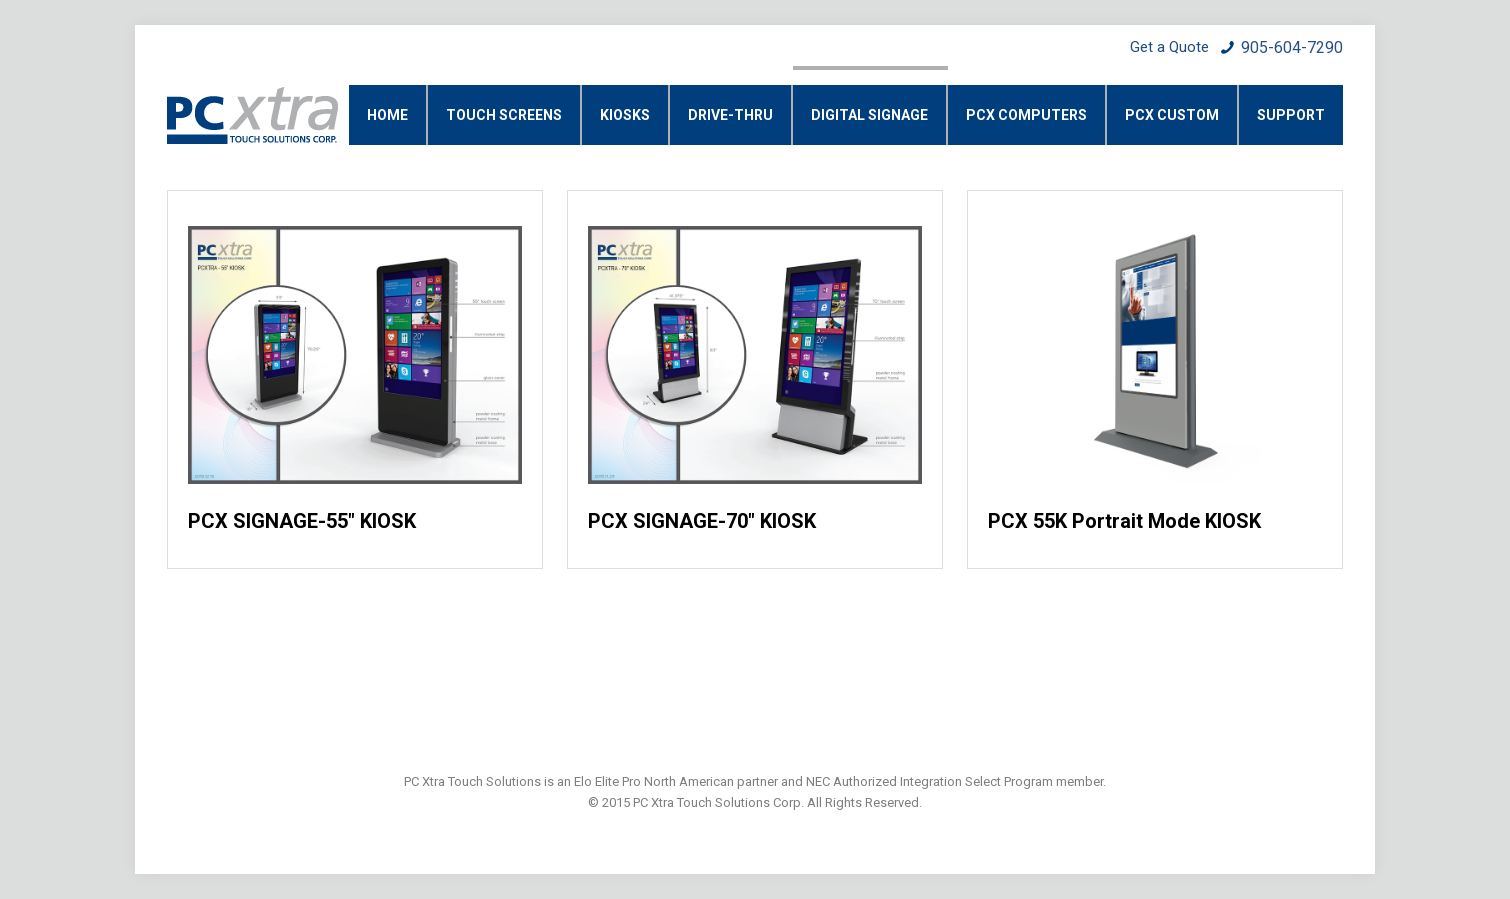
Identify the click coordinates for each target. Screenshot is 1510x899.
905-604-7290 (1292, 47)
